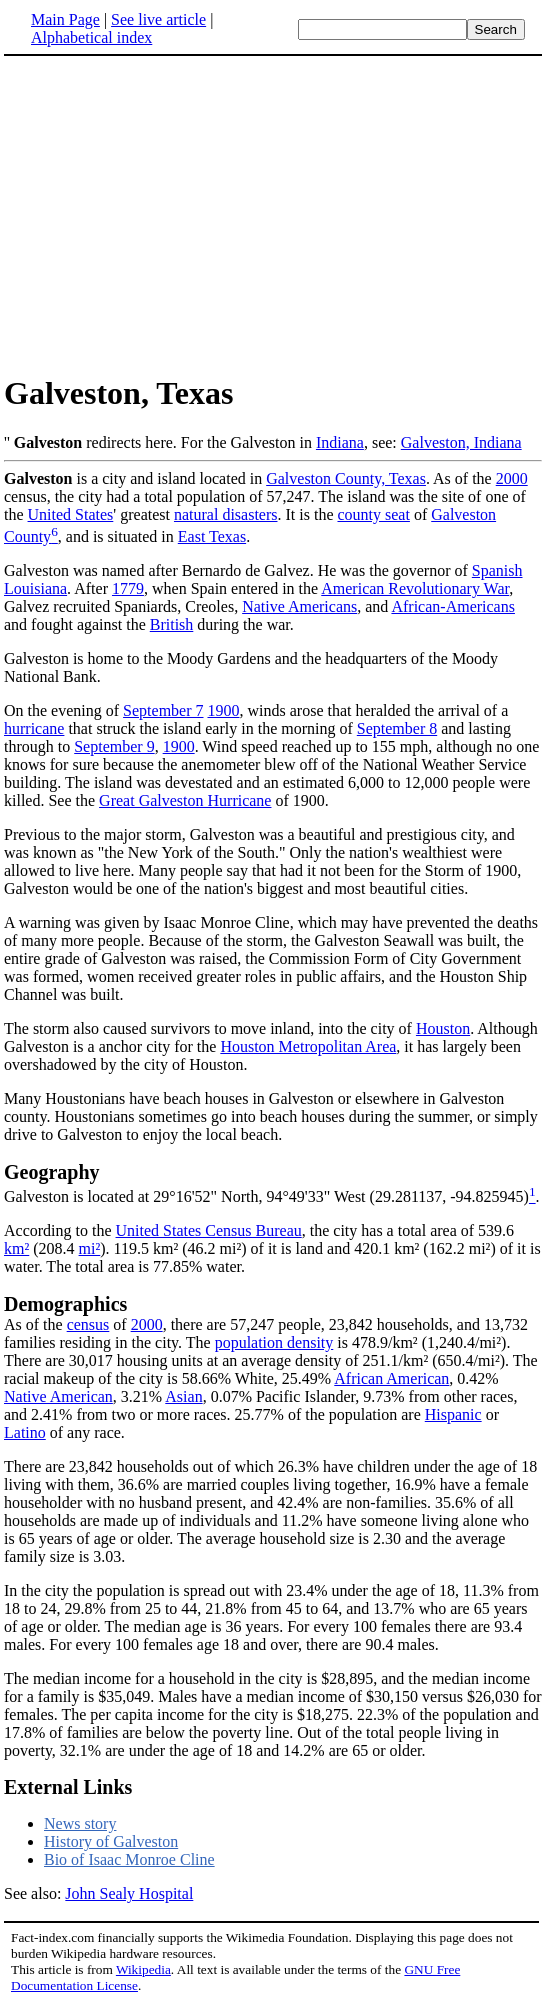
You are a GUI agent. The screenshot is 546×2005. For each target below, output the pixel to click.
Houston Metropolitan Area (308, 1046)
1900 (224, 710)
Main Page (65, 19)
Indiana (340, 442)
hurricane (34, 728)
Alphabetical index (91, 37)
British (172, 624)
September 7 (163, 710)
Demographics (65, 1304)
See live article (158, 19)
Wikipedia (143, 1969)
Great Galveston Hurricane (185, 800)
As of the (35, 1324)
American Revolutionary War (415, 588)
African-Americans (453, 606)
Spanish (497, 570)
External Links (68, 1787)
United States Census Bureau (209, 1230)
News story (80, 1823)
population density (274, 1342)
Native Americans (299, 606)
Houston (443, 1028)
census (88, 1324)
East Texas (212, 536)
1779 (128, 588)
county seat (373, 514)
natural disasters (226, 514)
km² (16, 1248)
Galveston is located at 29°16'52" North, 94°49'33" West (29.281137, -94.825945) (266, 1196)
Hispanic (453, 1414)
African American (391, 1378)
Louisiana (35, 588)
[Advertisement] (172, 214)
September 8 (397, 728)
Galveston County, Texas (346, 478)
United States (71, 514)
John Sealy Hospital (129, 1893)
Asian (183, 1396)
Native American (58, 1396)
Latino (25, 1432)
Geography (52, 1172)
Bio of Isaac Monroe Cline (129, 1859)
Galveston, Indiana (461, 442)
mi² (90, 1248)
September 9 (114, 746)
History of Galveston (111, 1841)
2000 (512, 478)
